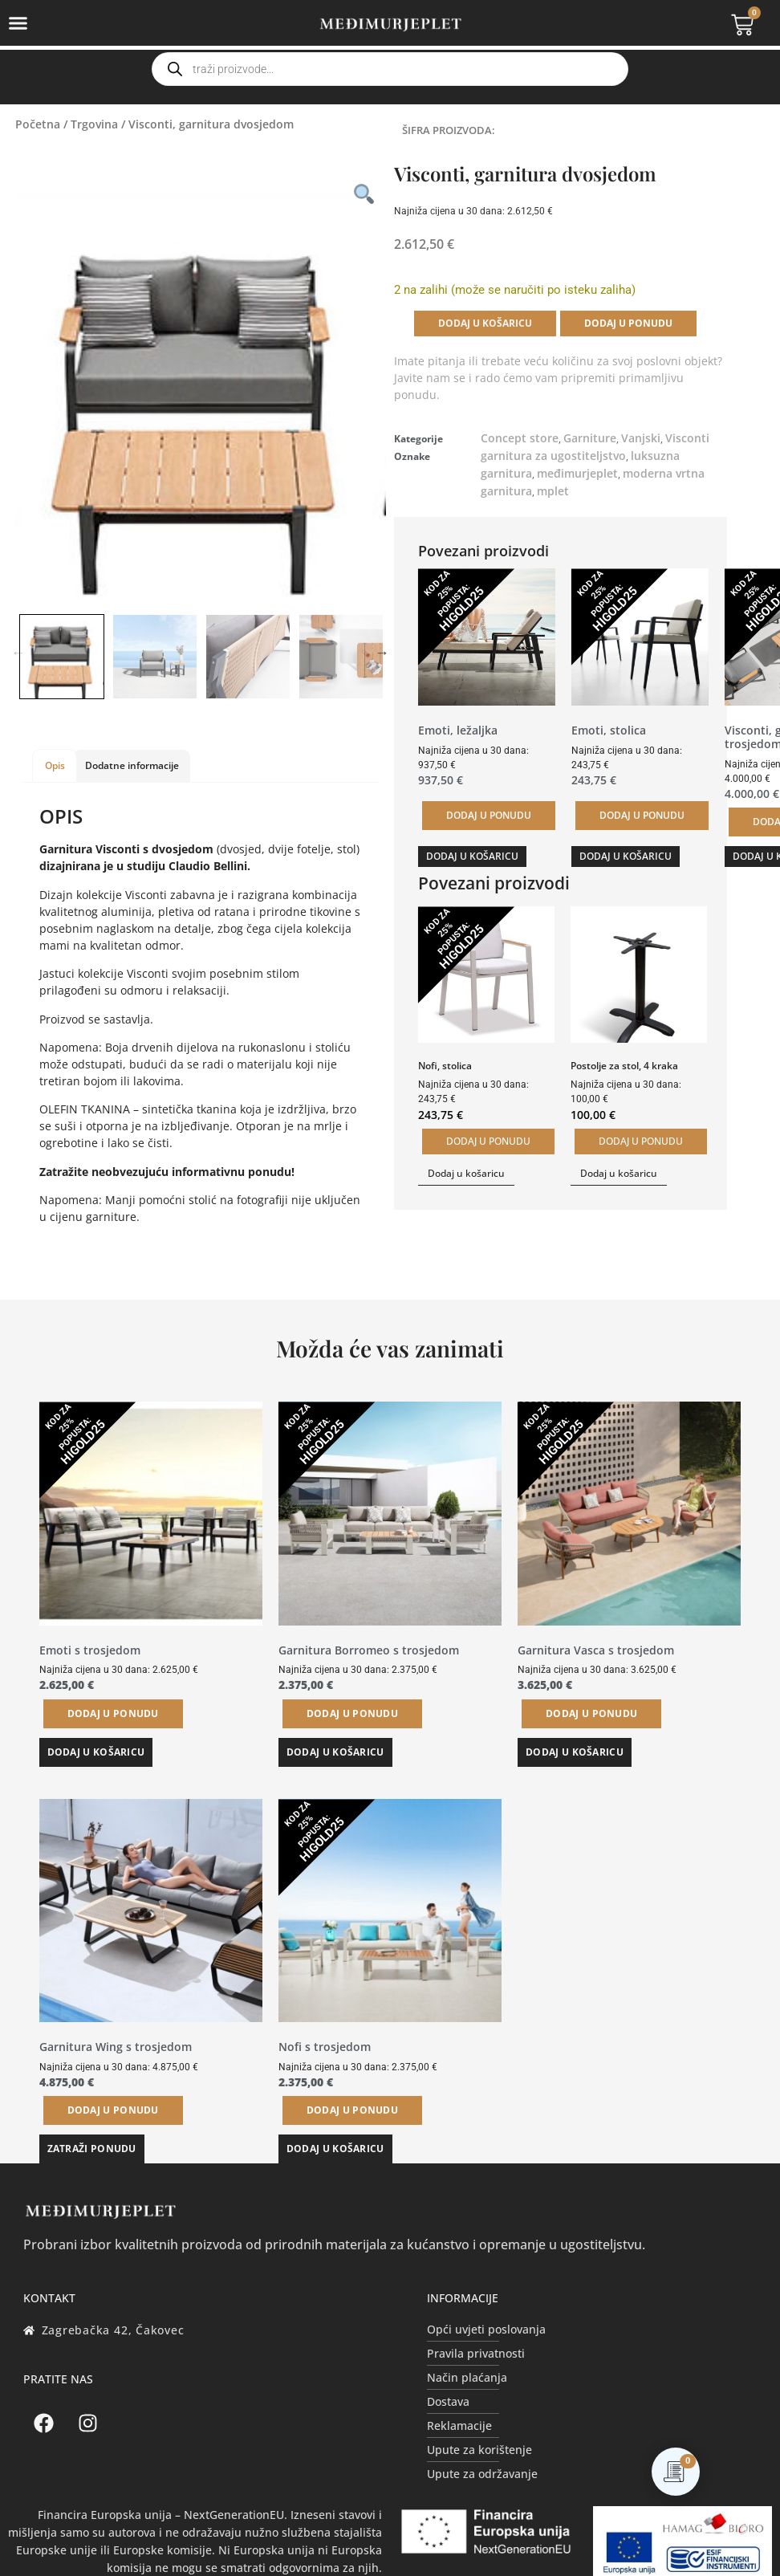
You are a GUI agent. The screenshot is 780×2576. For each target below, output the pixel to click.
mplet (553, 491)
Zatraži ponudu (91, 2148)
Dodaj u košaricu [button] (472, 856)
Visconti (687, 438)
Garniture (589, 438)
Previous (18, 653)
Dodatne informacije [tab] (132, 765)
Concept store (520, 438)
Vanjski (640, 438)
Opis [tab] (55, 765)
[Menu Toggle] (18, 23)
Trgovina (94, 124)
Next (382, 653)
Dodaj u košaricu (485, 323)
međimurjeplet (577, 473)
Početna (37, 124)
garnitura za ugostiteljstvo (553, 455)
